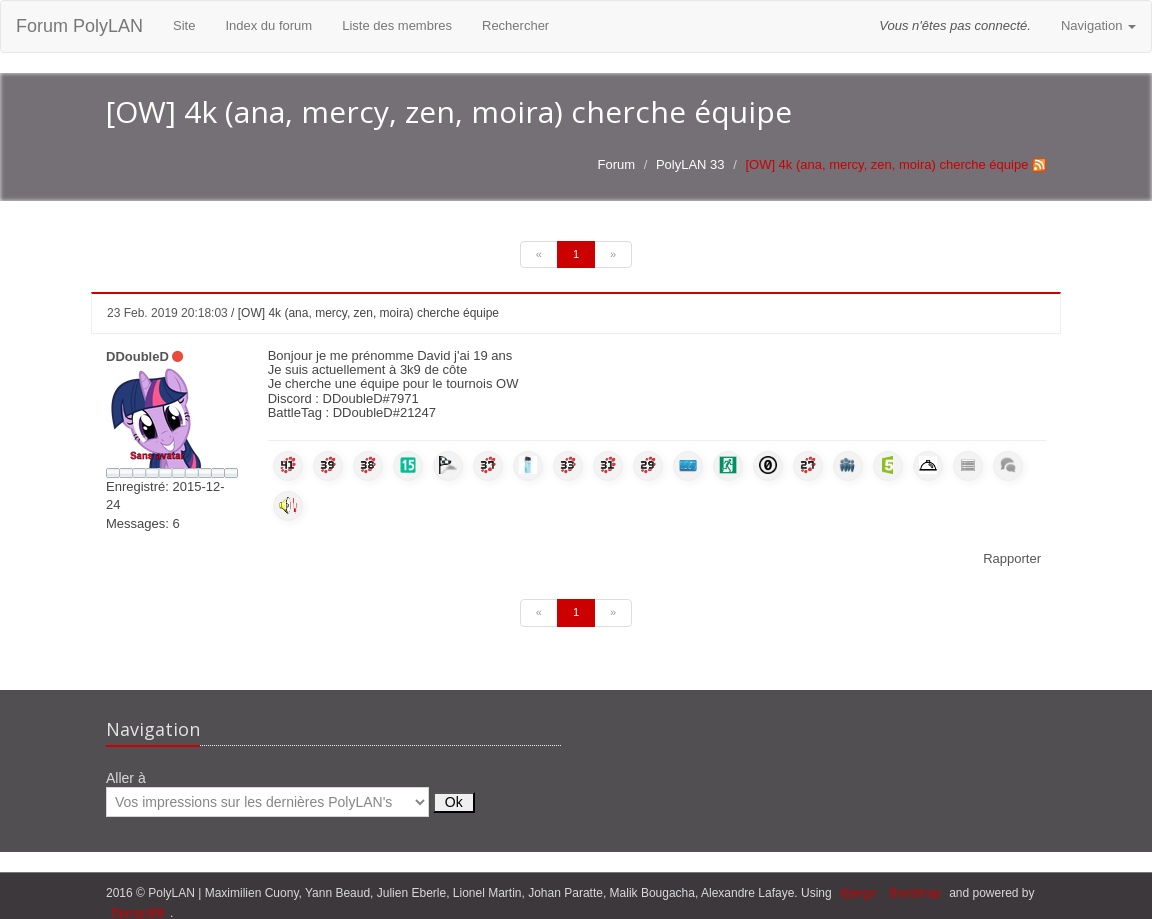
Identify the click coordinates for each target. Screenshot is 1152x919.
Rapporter (1012, 558)
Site (184, 25)
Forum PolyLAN (79, 26)
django (858, 893)
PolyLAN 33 (690, 164)
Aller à (290, 793)
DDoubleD (137, 356)
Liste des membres (397, 25)
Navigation (1098, 25)
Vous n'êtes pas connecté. (955, 25)
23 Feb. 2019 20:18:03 (167, 313)
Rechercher (515, 25)
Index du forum (268, 25)
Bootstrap (914, 893)
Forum (616, 164)
